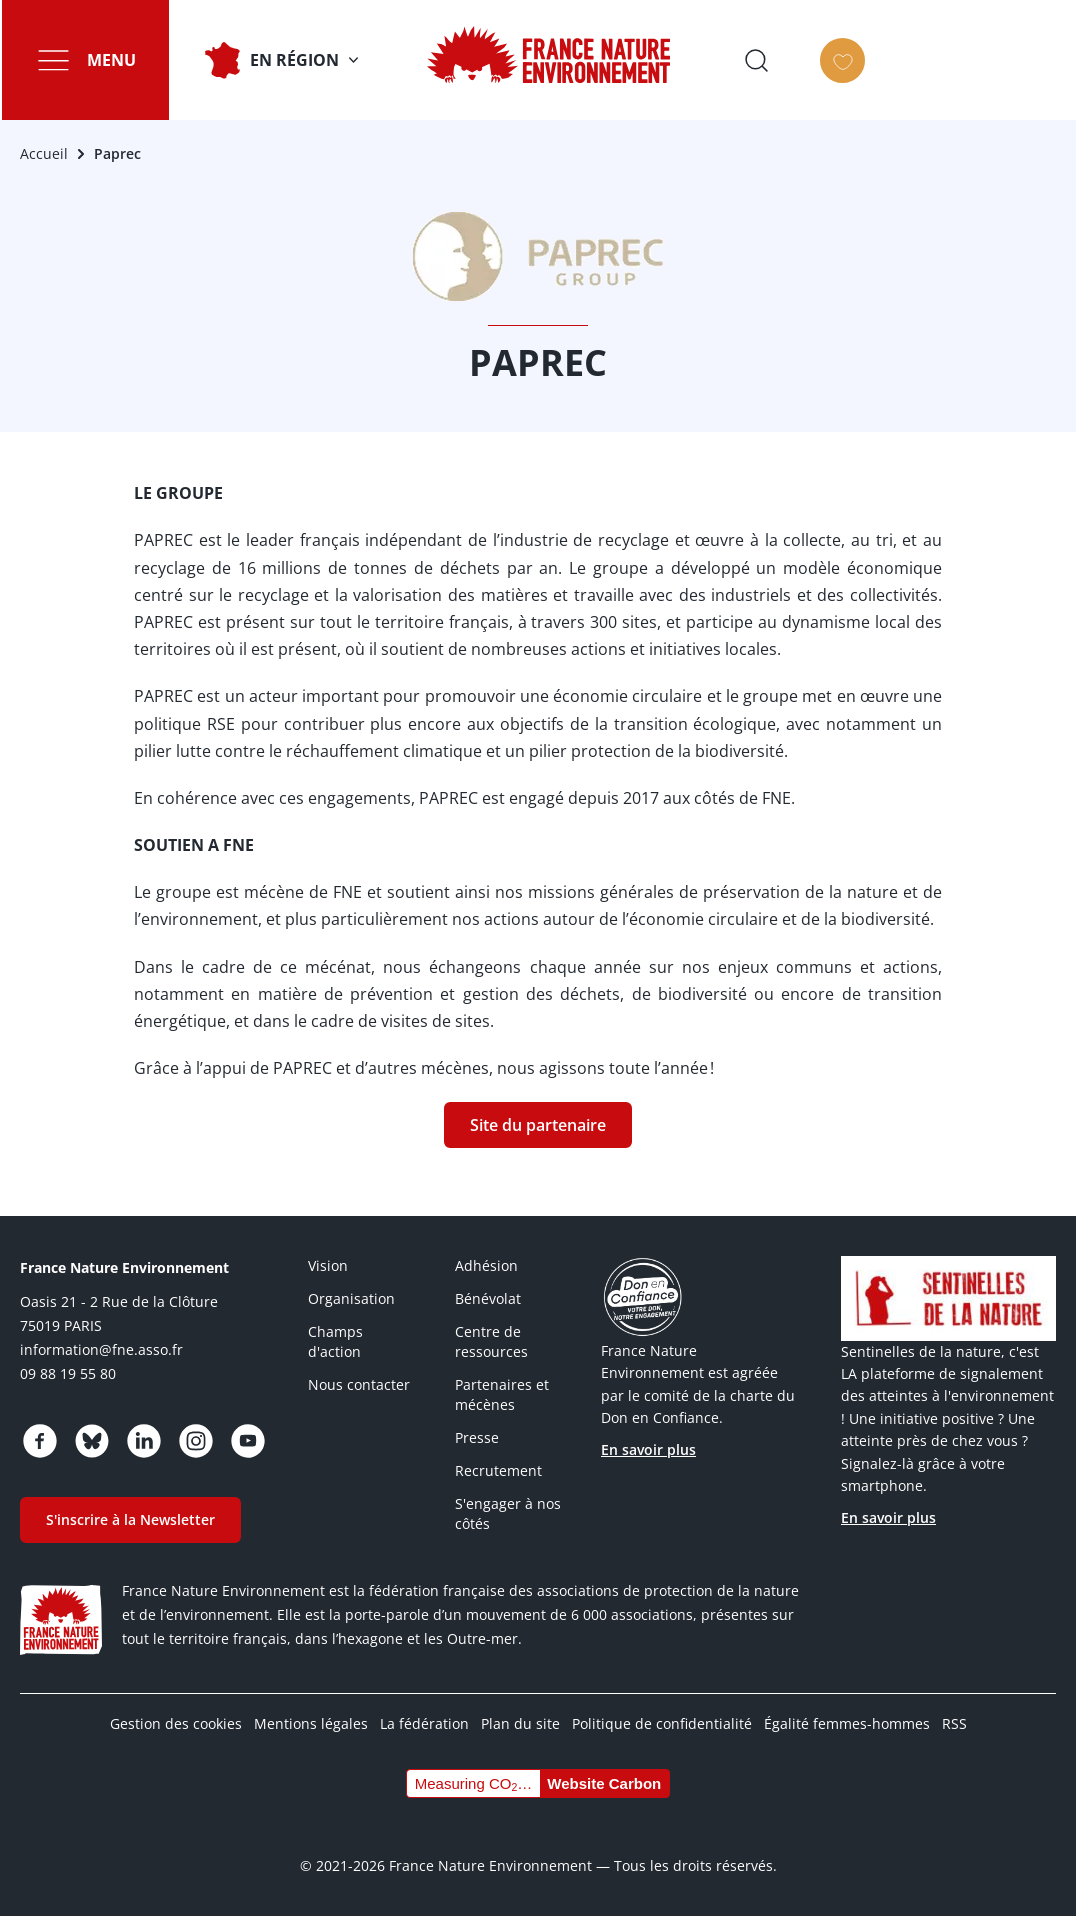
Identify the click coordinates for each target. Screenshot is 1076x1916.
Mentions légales (311, 1723)
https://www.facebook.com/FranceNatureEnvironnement (40, 1441)
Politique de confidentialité (662, 1723)
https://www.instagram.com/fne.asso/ (196, 1441)
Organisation (351, 1298)
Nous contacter (359, 1384)
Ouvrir (969, 60)
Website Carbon (604, 1783)
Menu (109, 60)
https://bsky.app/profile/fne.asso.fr (92, 1441)
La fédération (424, 1723)
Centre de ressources (491, 1341)
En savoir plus (648, 1449)
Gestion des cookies (176, 1723)
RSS (954, 1723)
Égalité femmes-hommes (847, 1723)
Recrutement (498, 1470)
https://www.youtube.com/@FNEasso (248, 1441)
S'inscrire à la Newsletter (130, 1519)
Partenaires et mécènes (502, 1394)
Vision (328, 1265)
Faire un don (1043, 78)
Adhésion (486, 1265)
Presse (477, 1437)
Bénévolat (488, 1298)
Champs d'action (335, 1341)
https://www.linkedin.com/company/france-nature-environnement (144, 1441)
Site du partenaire (538, 1125)
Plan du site (520, 1723)
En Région (292, 60)
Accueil (44, 153)
